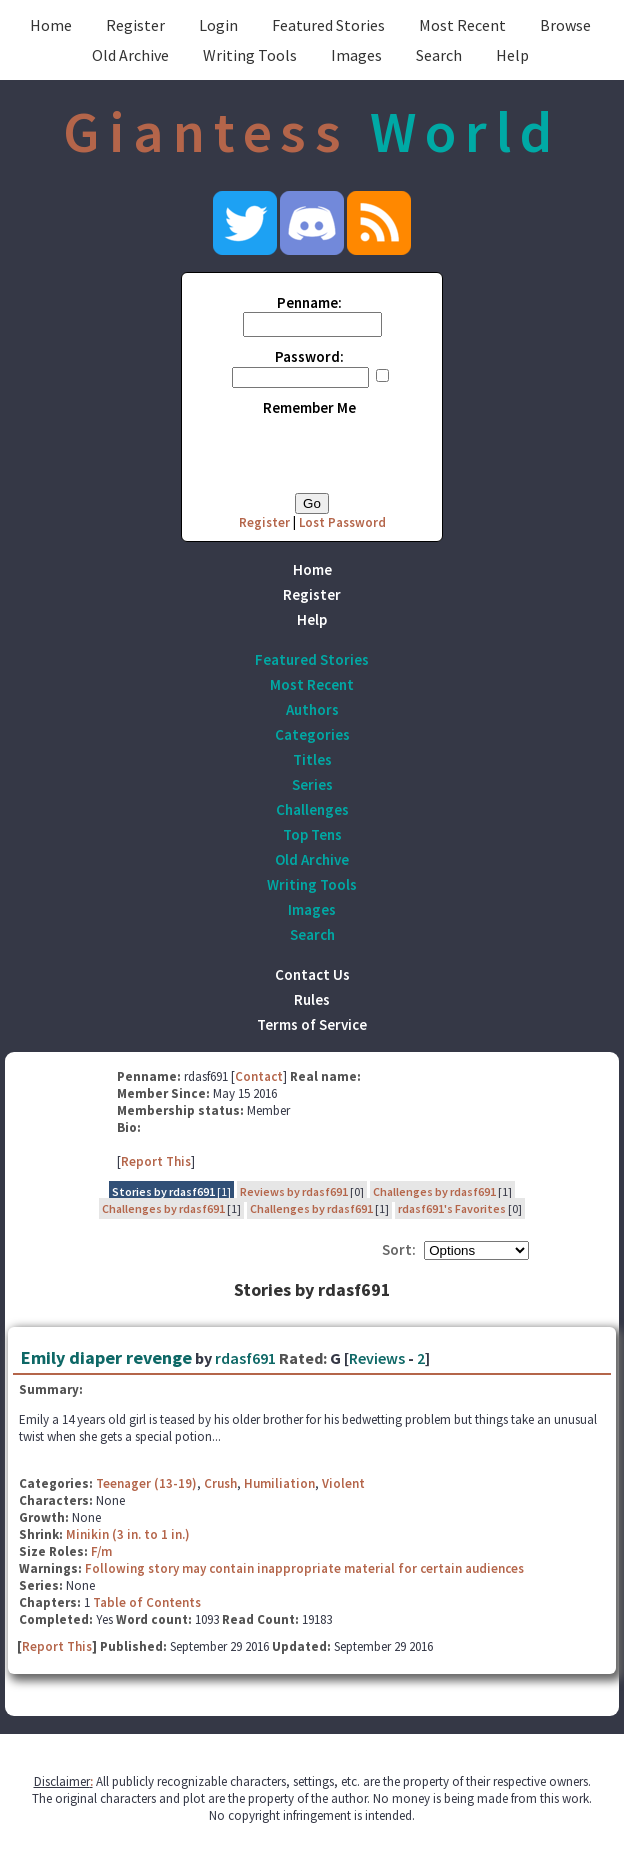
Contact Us (312, 974)
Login (218, 25)
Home (51, 25)
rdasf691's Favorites (452, 1208)
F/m (101, 1551)
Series (312, 784)
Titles (312, 759)
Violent (343, 1483)
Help (512, 55)
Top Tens (312, 834)
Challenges (312, 809)
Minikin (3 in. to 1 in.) (128, 1534)
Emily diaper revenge (106, 1357)
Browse (565, 25)
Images (356, 55)
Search (439, 55)
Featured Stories (328, 25)
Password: (309, 356)
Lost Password (342, 522)
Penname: (309, 302)
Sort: (399, 1249)
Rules (312, 999)
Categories (312, 734)
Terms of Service (312, 1024)
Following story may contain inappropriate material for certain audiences (304, 1568)
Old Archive (130, 55)
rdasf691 (245, 1358)
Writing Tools (250, 55)
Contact (259, 1076)
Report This (156, 1161)
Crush (220, 1483)
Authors (312, 709)
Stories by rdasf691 (163, 1191)
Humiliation (279, 1483)
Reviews (377, 1358)
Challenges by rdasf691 (434, 1191)
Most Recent (462, 25)
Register (135, 25)
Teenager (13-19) (146, 1483)
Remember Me (309, 407)
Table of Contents (147, 1602)
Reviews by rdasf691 (294, 1191)
